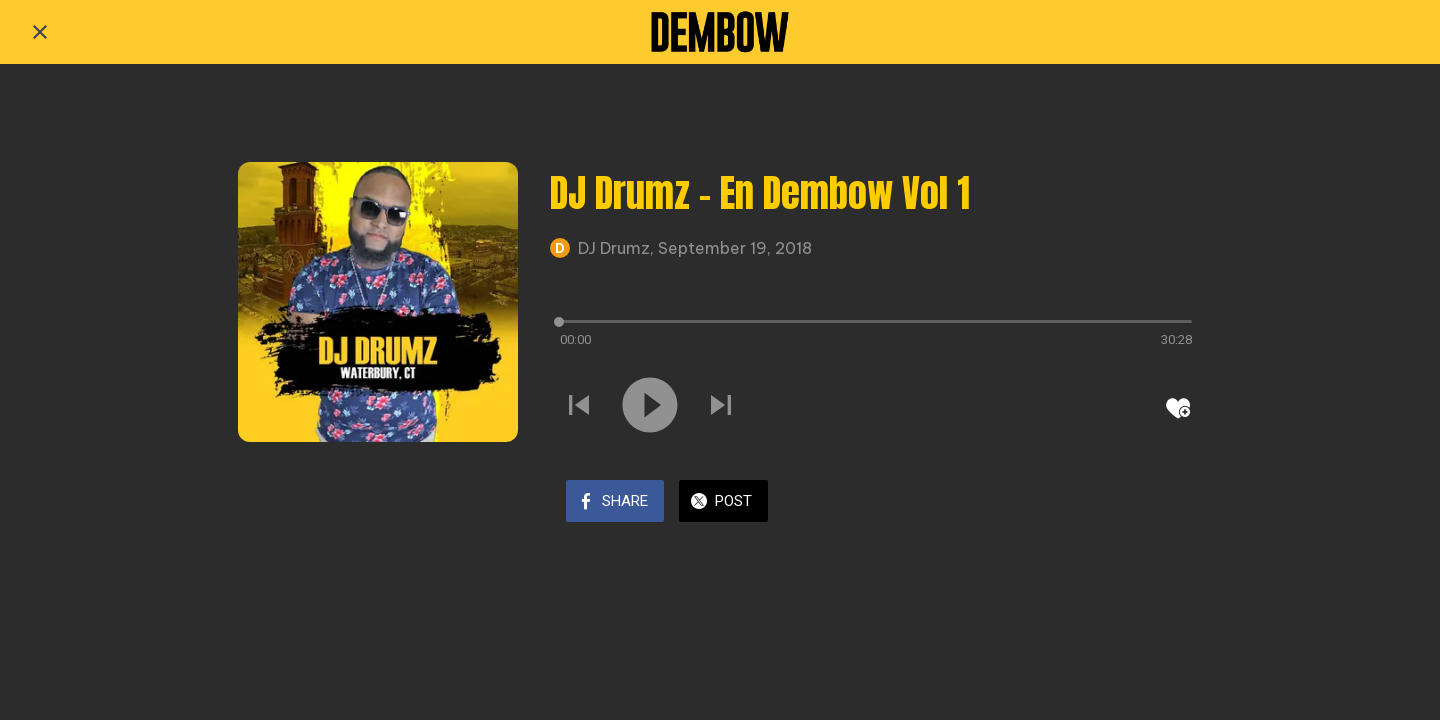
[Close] (40, 32)
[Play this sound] (650, 407)
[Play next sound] (721, 407)
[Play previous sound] (579, 407)
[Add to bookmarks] (1178, 408)
